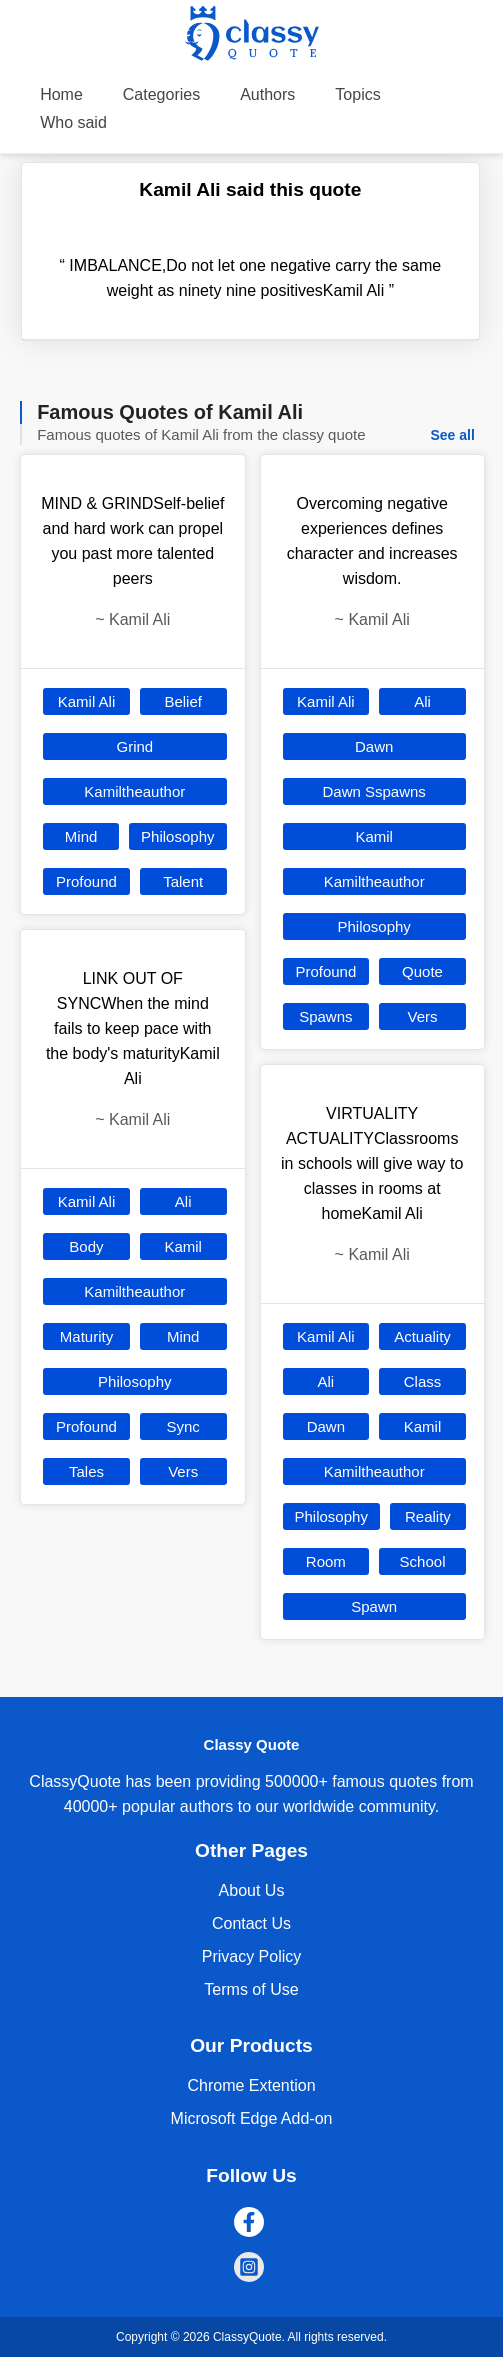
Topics (357, 94)
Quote (422, 971)
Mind (81, 836)
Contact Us (251, 1923)
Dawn (374, 746)
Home (61, 94)
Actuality (422, 1336)
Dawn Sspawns (373, 791)
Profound (86, 881)
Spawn (374, 1606)
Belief (183, 701)
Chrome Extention (251, 2085)
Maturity (86, 1336)
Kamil (183, 1246)
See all (453, 435)
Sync (182, 1426)
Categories (161, 94)
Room (326, 1561)
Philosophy (177, 836)
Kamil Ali (87, 701)
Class (423, 1381)
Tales (86, 1471)
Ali (183, 1201)
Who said (73, 122)
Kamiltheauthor (134, 791)
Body (86, 1246)
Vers (183, 1471)
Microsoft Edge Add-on (252, 2118)
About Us (252, 1890)
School (423, 1561)
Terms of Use (251, 1989)
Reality (428, 1516)
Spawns (325, 1016)
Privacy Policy (252, 1956)
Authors (267, 94)
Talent (183, 881)
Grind (134, 746)
